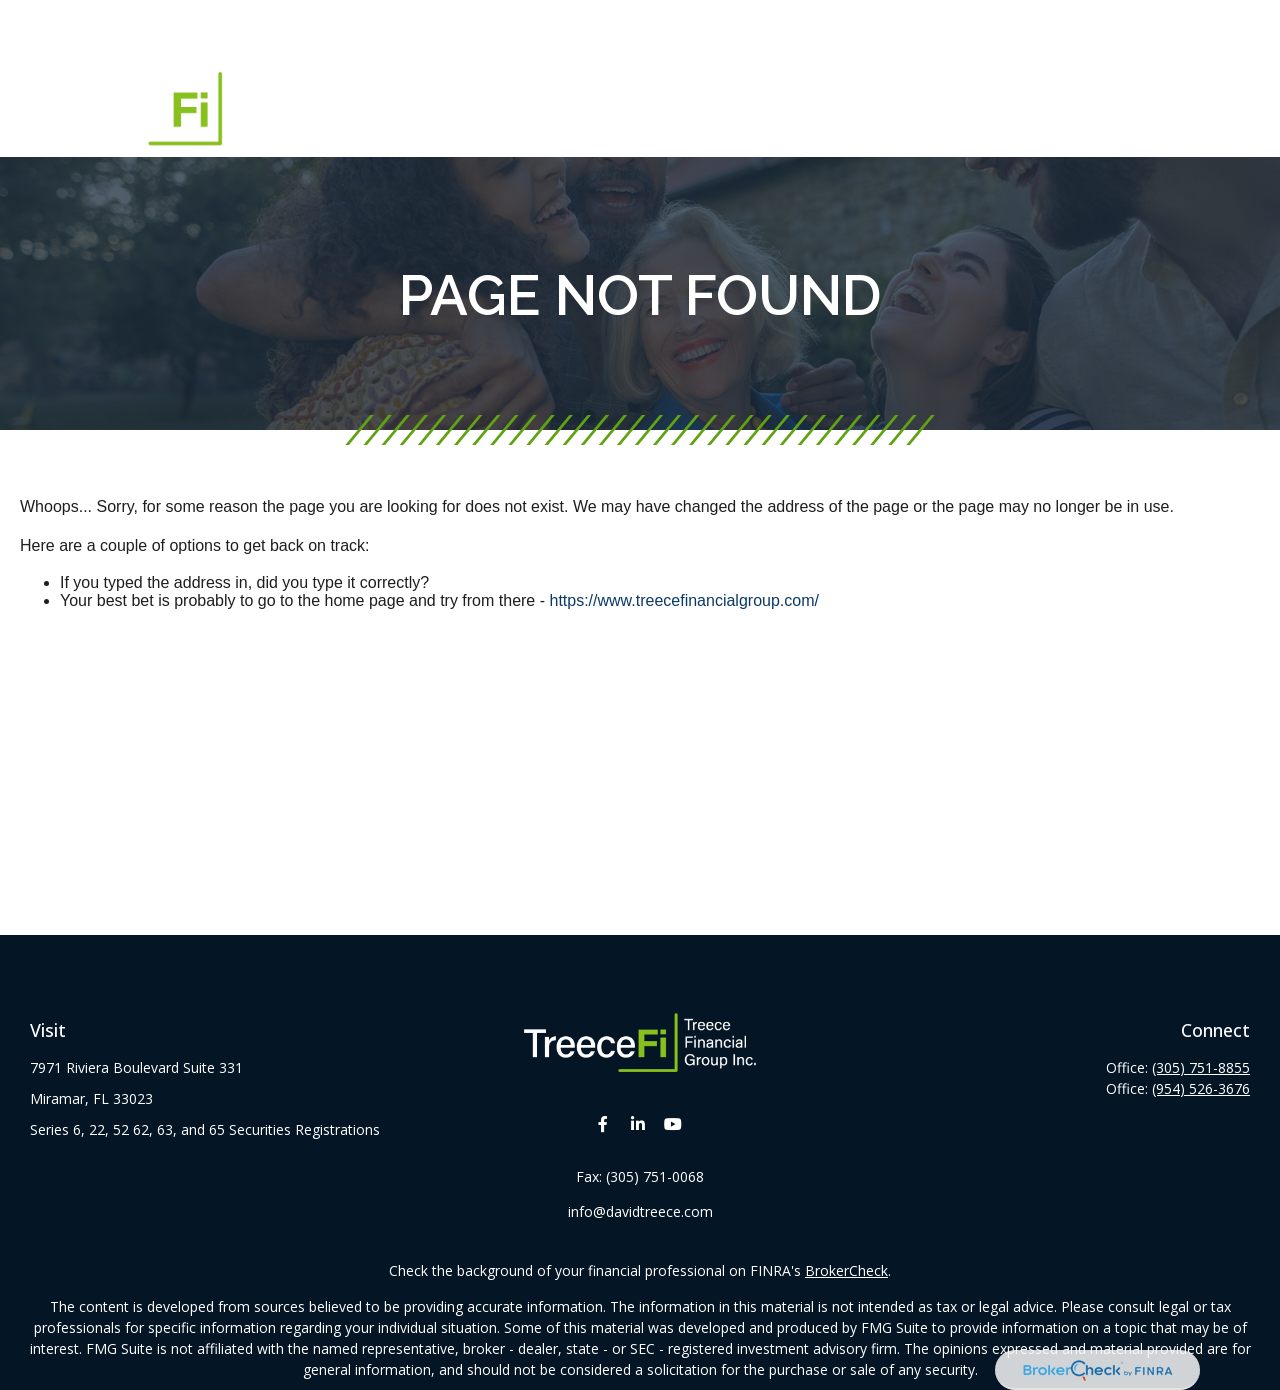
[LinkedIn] (638, 1123)
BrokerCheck (846, 1270)
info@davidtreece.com (640, 1211)
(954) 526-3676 (1201, 1088)
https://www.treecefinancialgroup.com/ (683, 600)
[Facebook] (603, 1123)
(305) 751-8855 (1201, 1067)
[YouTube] (673, 1123)
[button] (481, 31)
